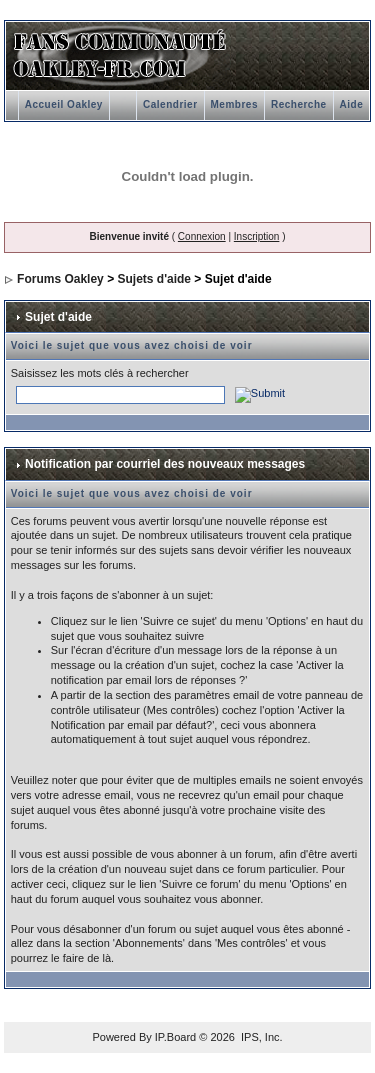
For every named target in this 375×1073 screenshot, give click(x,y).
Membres (234, 104)
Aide (352, 104)
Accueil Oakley (64, 104)
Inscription (257, 236)
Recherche (299, 104)
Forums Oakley (60, 279)
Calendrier (170, 104)
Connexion (202, 236)
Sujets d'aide (154, 279)
